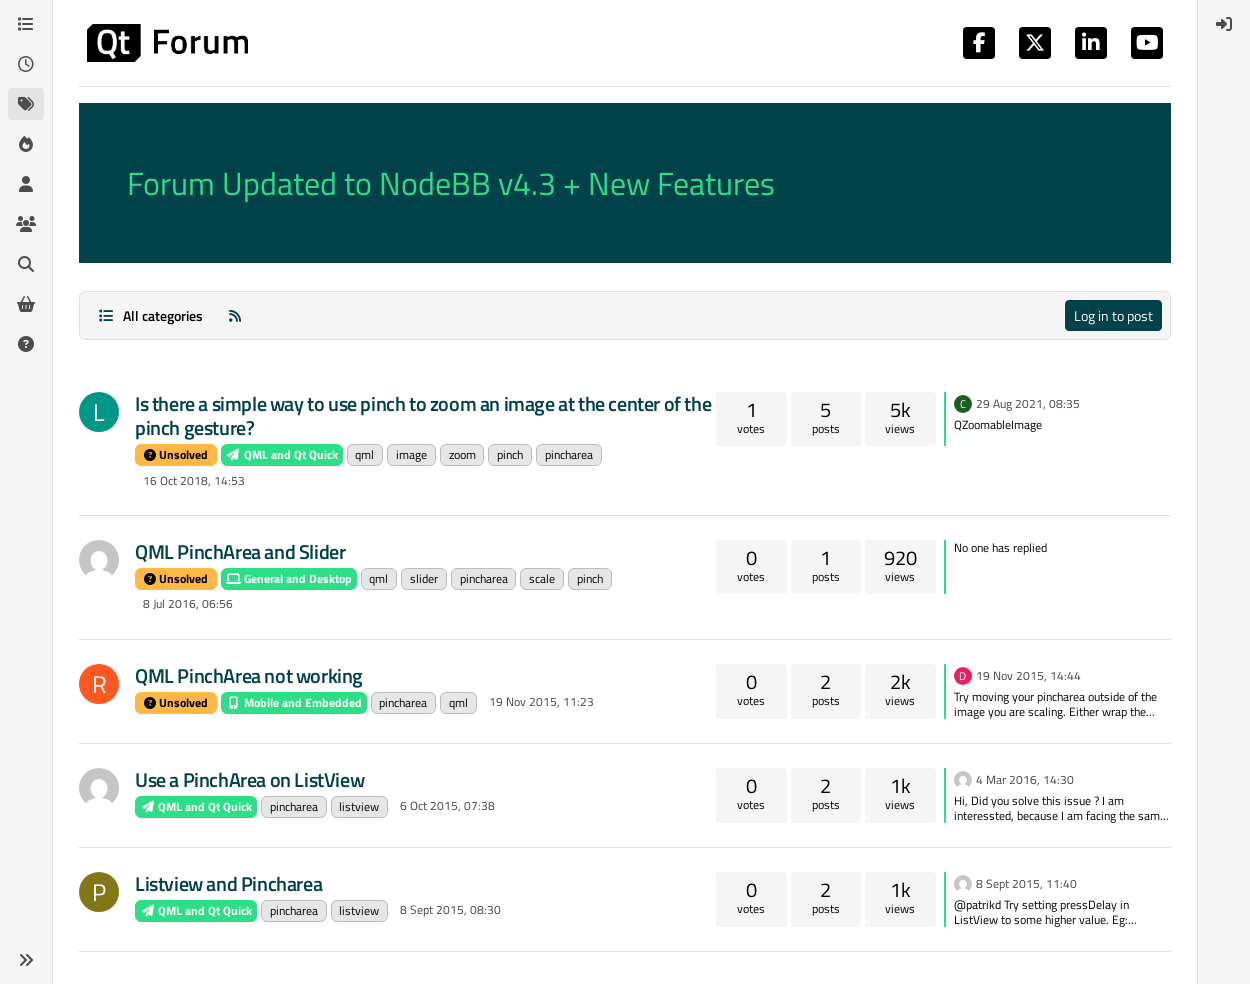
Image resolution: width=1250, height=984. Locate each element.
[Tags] (26, 104)
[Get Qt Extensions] (26, 304)
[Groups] (26, 224)
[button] (26, 960)
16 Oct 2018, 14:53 (194, 480)
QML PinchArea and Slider (240, 551)
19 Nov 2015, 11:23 (541, 701)
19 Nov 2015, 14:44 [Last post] (1028, 675)
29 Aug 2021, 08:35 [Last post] (1028, 403)
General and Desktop (289, 578)
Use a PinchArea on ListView (249, 779)
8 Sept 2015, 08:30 (450, 909)
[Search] (26, 264)
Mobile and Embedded (294, 702)
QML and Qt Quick (282, 454)
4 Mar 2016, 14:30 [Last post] (1025, 779)
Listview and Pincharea (228, 883)
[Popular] (26, 144)
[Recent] (26, 64)
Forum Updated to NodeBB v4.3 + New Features (451, 183)
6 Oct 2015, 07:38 (447, 805)
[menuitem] (1224, 24)
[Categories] (26, 24)
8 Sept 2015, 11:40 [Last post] (1026, 883)
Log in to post (1113, 315)
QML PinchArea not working (249, 675)
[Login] (1224, 24)
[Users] (26, 184)
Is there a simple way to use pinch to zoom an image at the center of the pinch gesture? (423, 415)
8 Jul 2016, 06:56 (188, 603)
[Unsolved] (26, 344)
